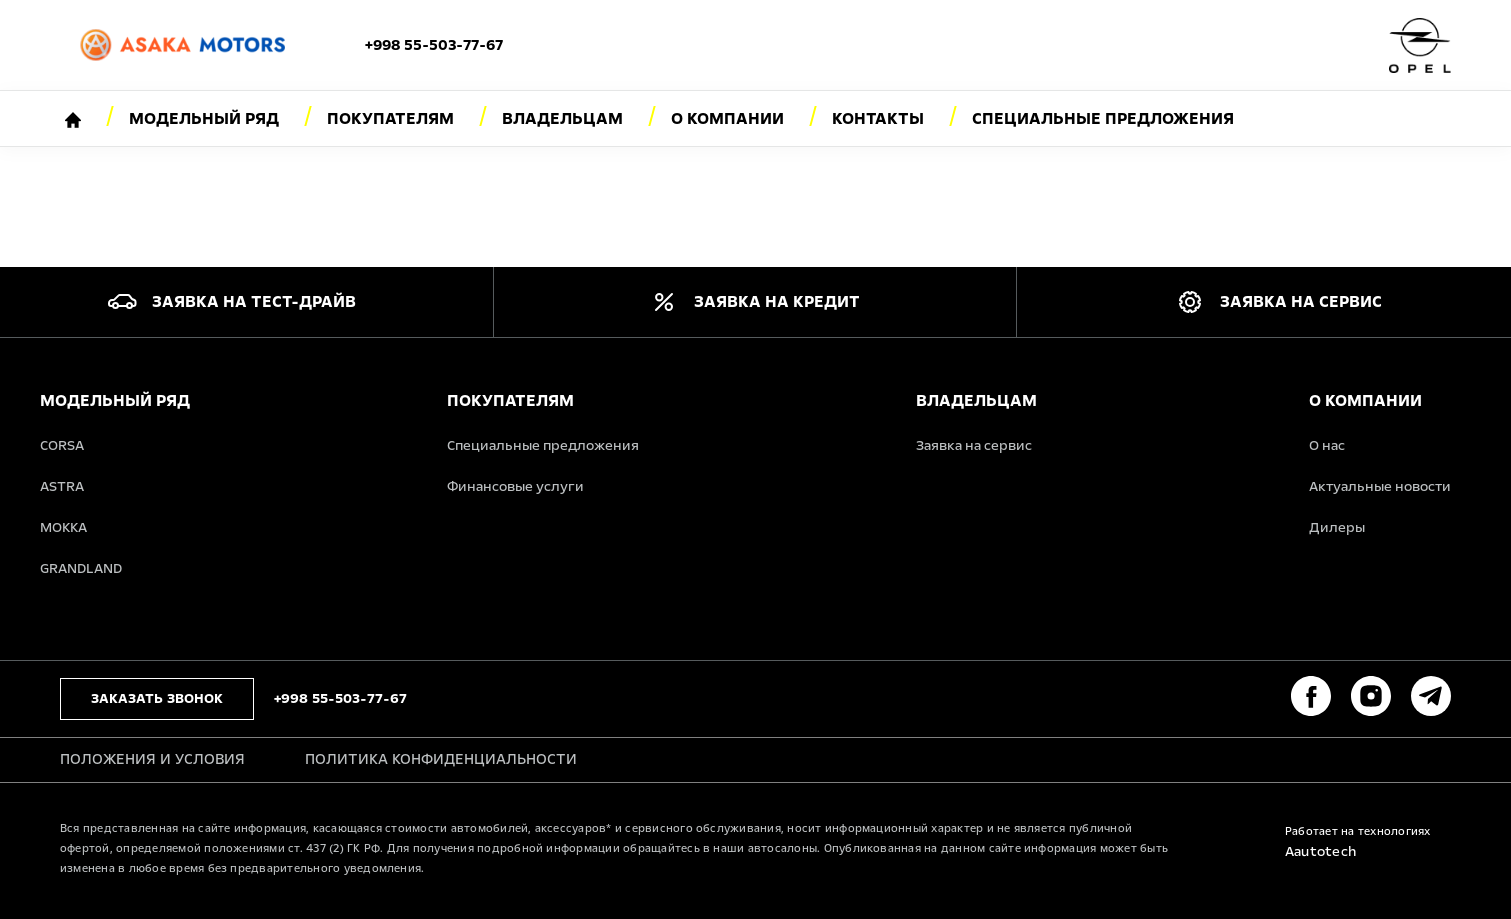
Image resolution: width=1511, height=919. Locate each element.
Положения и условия (152, 759)
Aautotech (1320, 851)
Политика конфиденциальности (441, 759)
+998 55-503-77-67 (434, 45)
